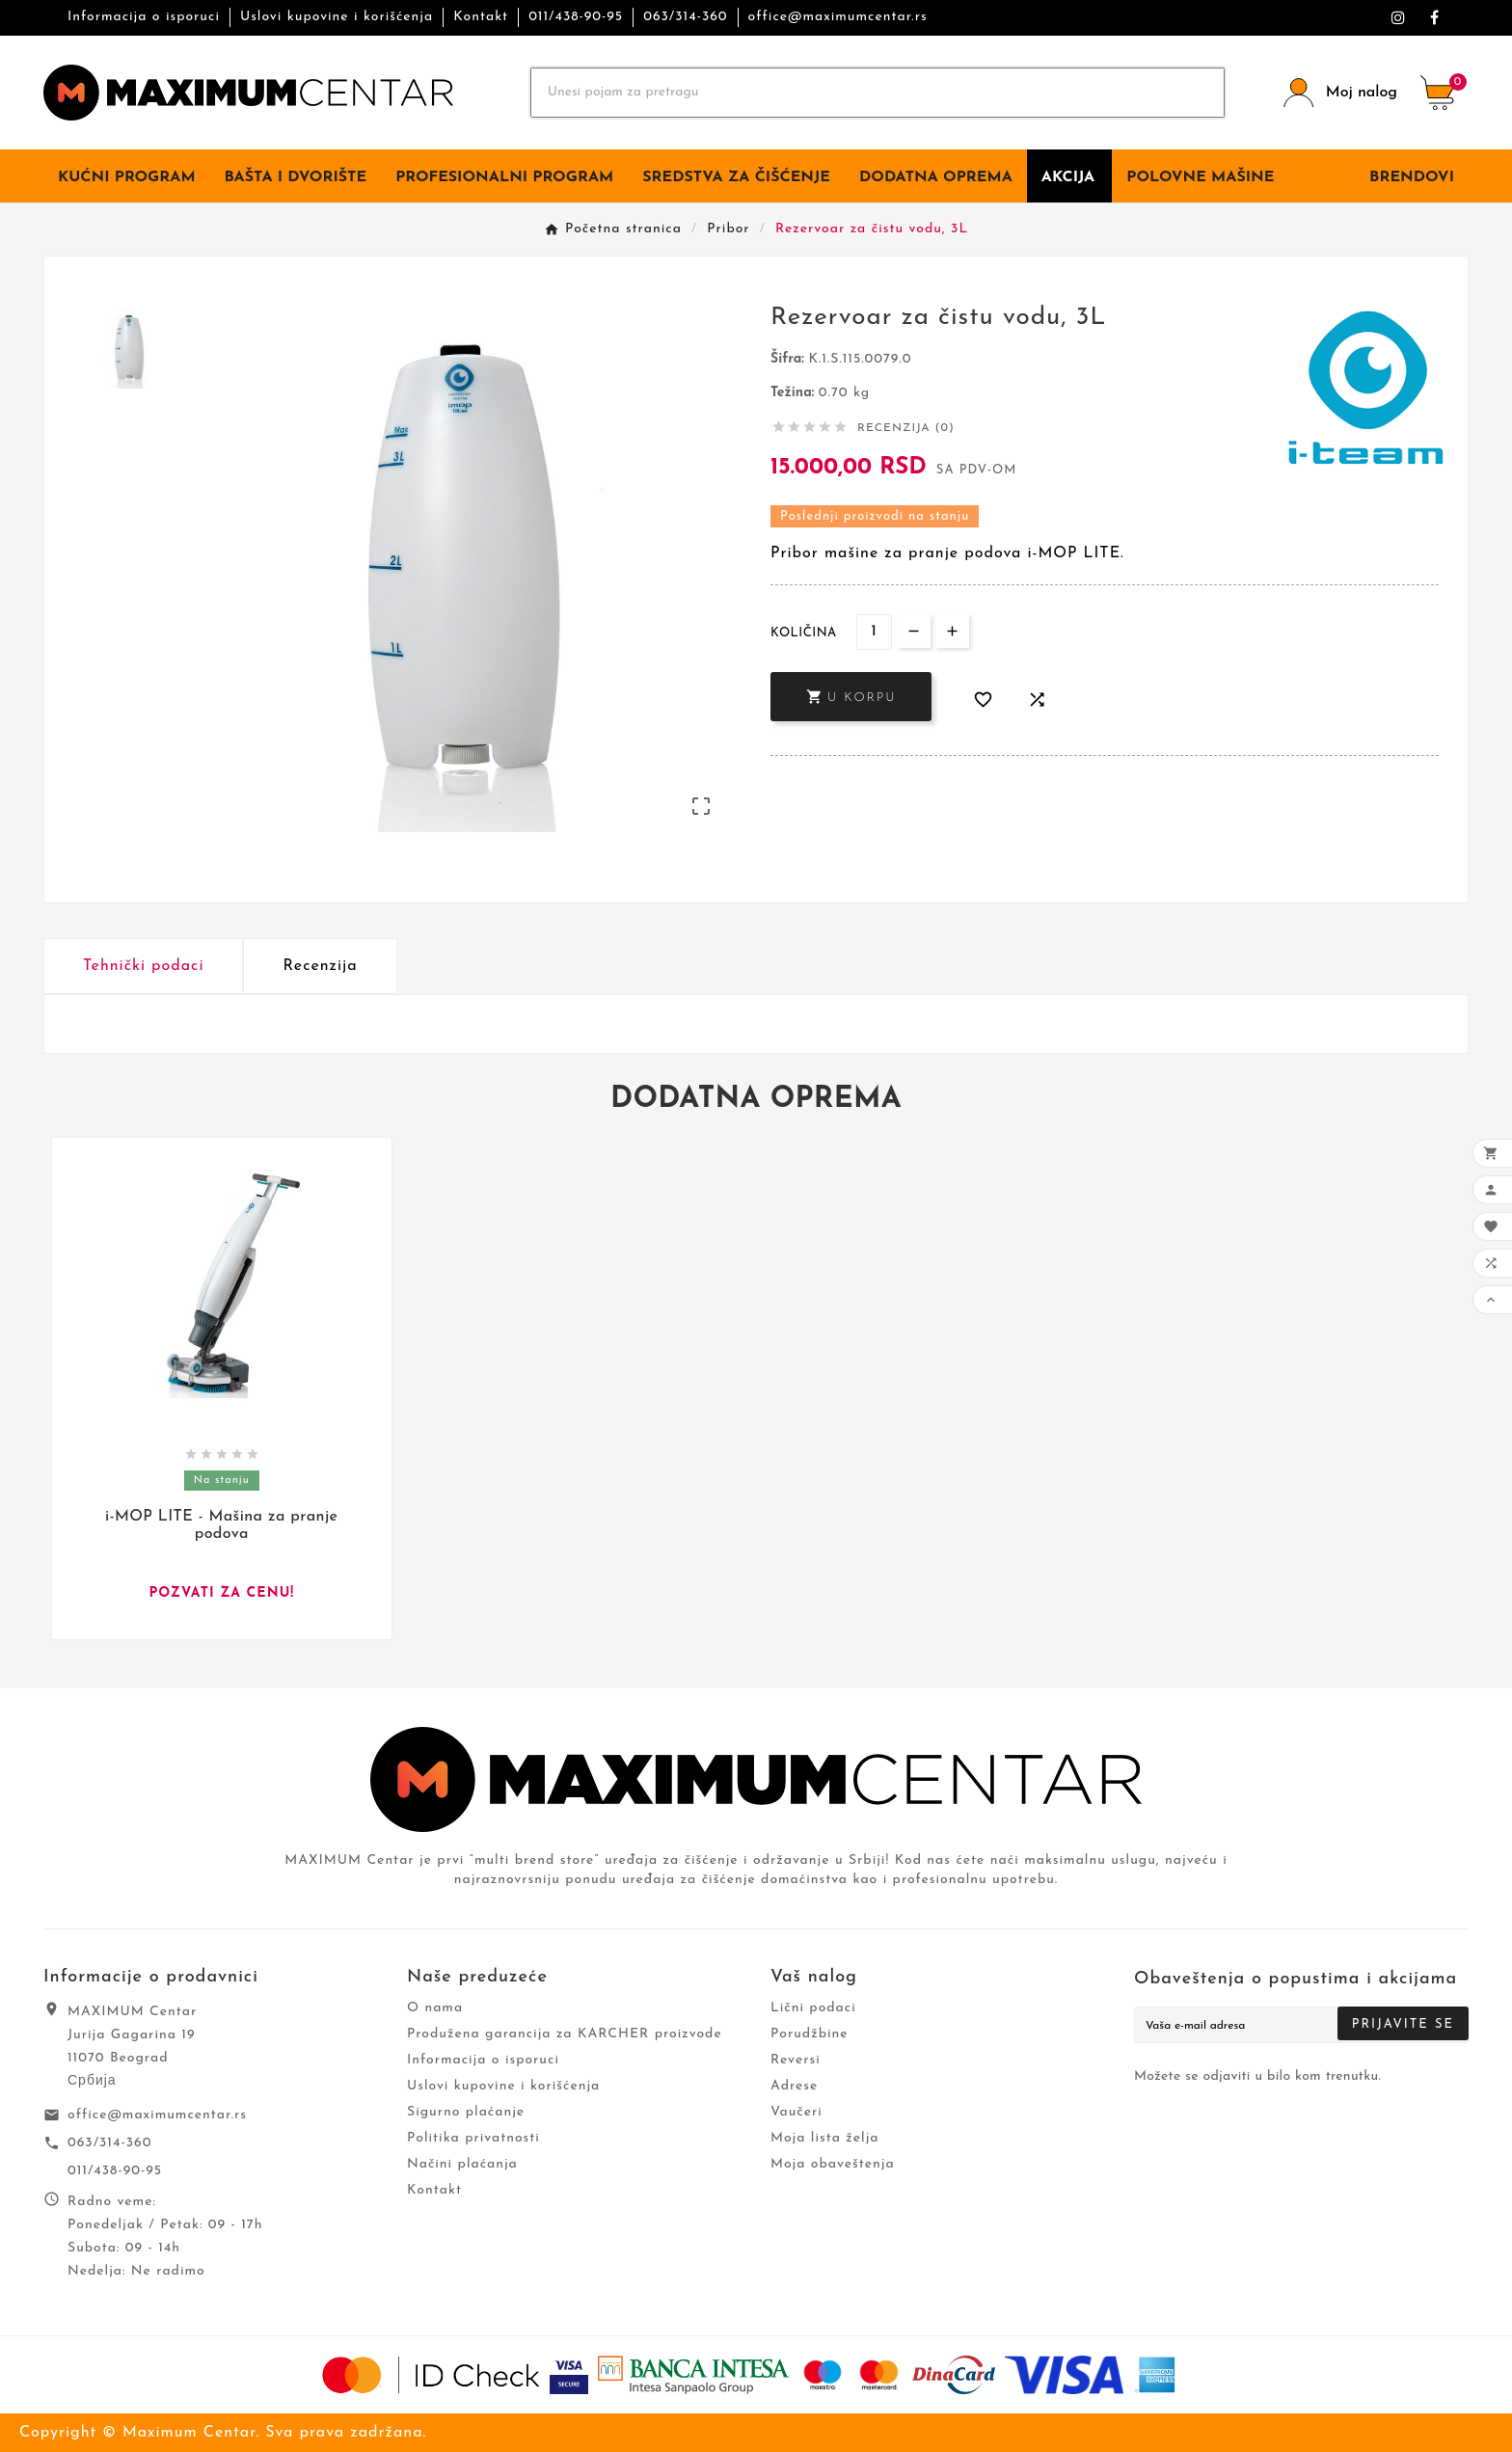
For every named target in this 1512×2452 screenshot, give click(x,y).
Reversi (795, 2060)
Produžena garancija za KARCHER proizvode (564, 2034)
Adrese (794, 2086)
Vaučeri (796, 2112)
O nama (435, 2008)
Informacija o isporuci (144, 17)
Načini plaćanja (462, 2164)
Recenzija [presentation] (320, 966)
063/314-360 (685, 17)
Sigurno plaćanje (466, 2112)
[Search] (877, 92)
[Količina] (874, 632)
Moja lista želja (824, 2138)
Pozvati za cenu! (221, 1593)
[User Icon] (1340, 93)
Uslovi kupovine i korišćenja (336, 17)
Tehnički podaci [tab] (143, 966)
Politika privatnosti (473, 2138)
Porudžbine (809, 2034)
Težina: (794, 393)
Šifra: (789, 359)
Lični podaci (813, 2008)
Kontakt (480, 17)
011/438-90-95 (575, 17)
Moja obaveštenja (832, 2164)
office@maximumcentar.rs (838, 17)
